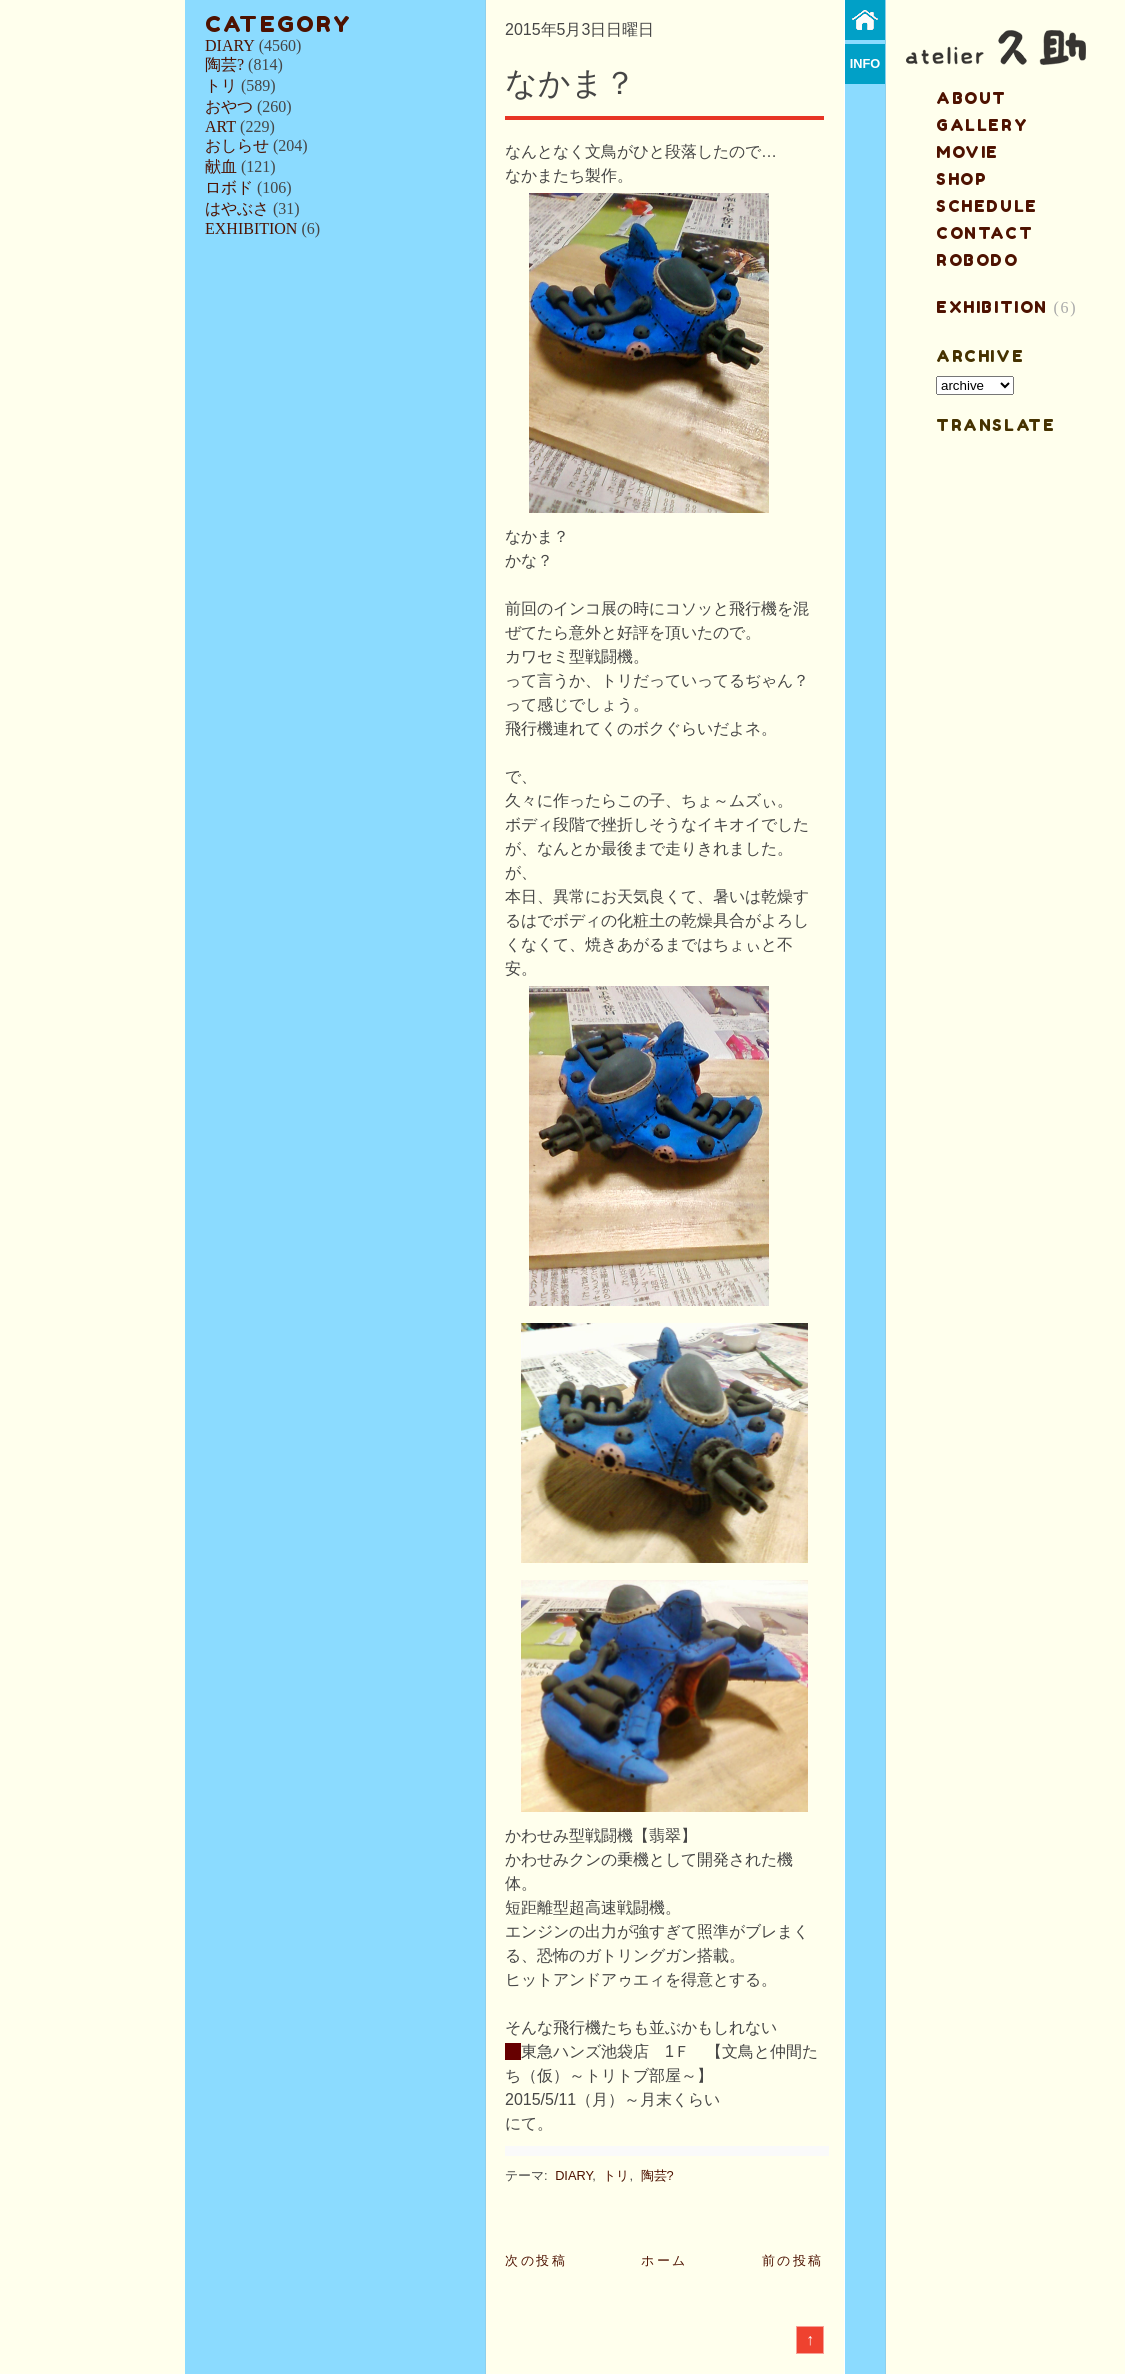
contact (984, 233)
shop (961, 179)
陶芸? (224, 64)
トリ (221, 85)
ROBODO (977, 260)
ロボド (229, 187)
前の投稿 (793, 2260)
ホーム (664, 2260)
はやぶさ (237, 208)
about (971, 98)
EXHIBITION (251, 228)
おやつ (229, 106)
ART (220, 126)
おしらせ (237, 145)
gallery (982, 125)
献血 (221, 166)
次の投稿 (536, 2260)
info (865, 63)
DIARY (230, 45)
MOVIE (967, 152)
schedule (987, 206)
